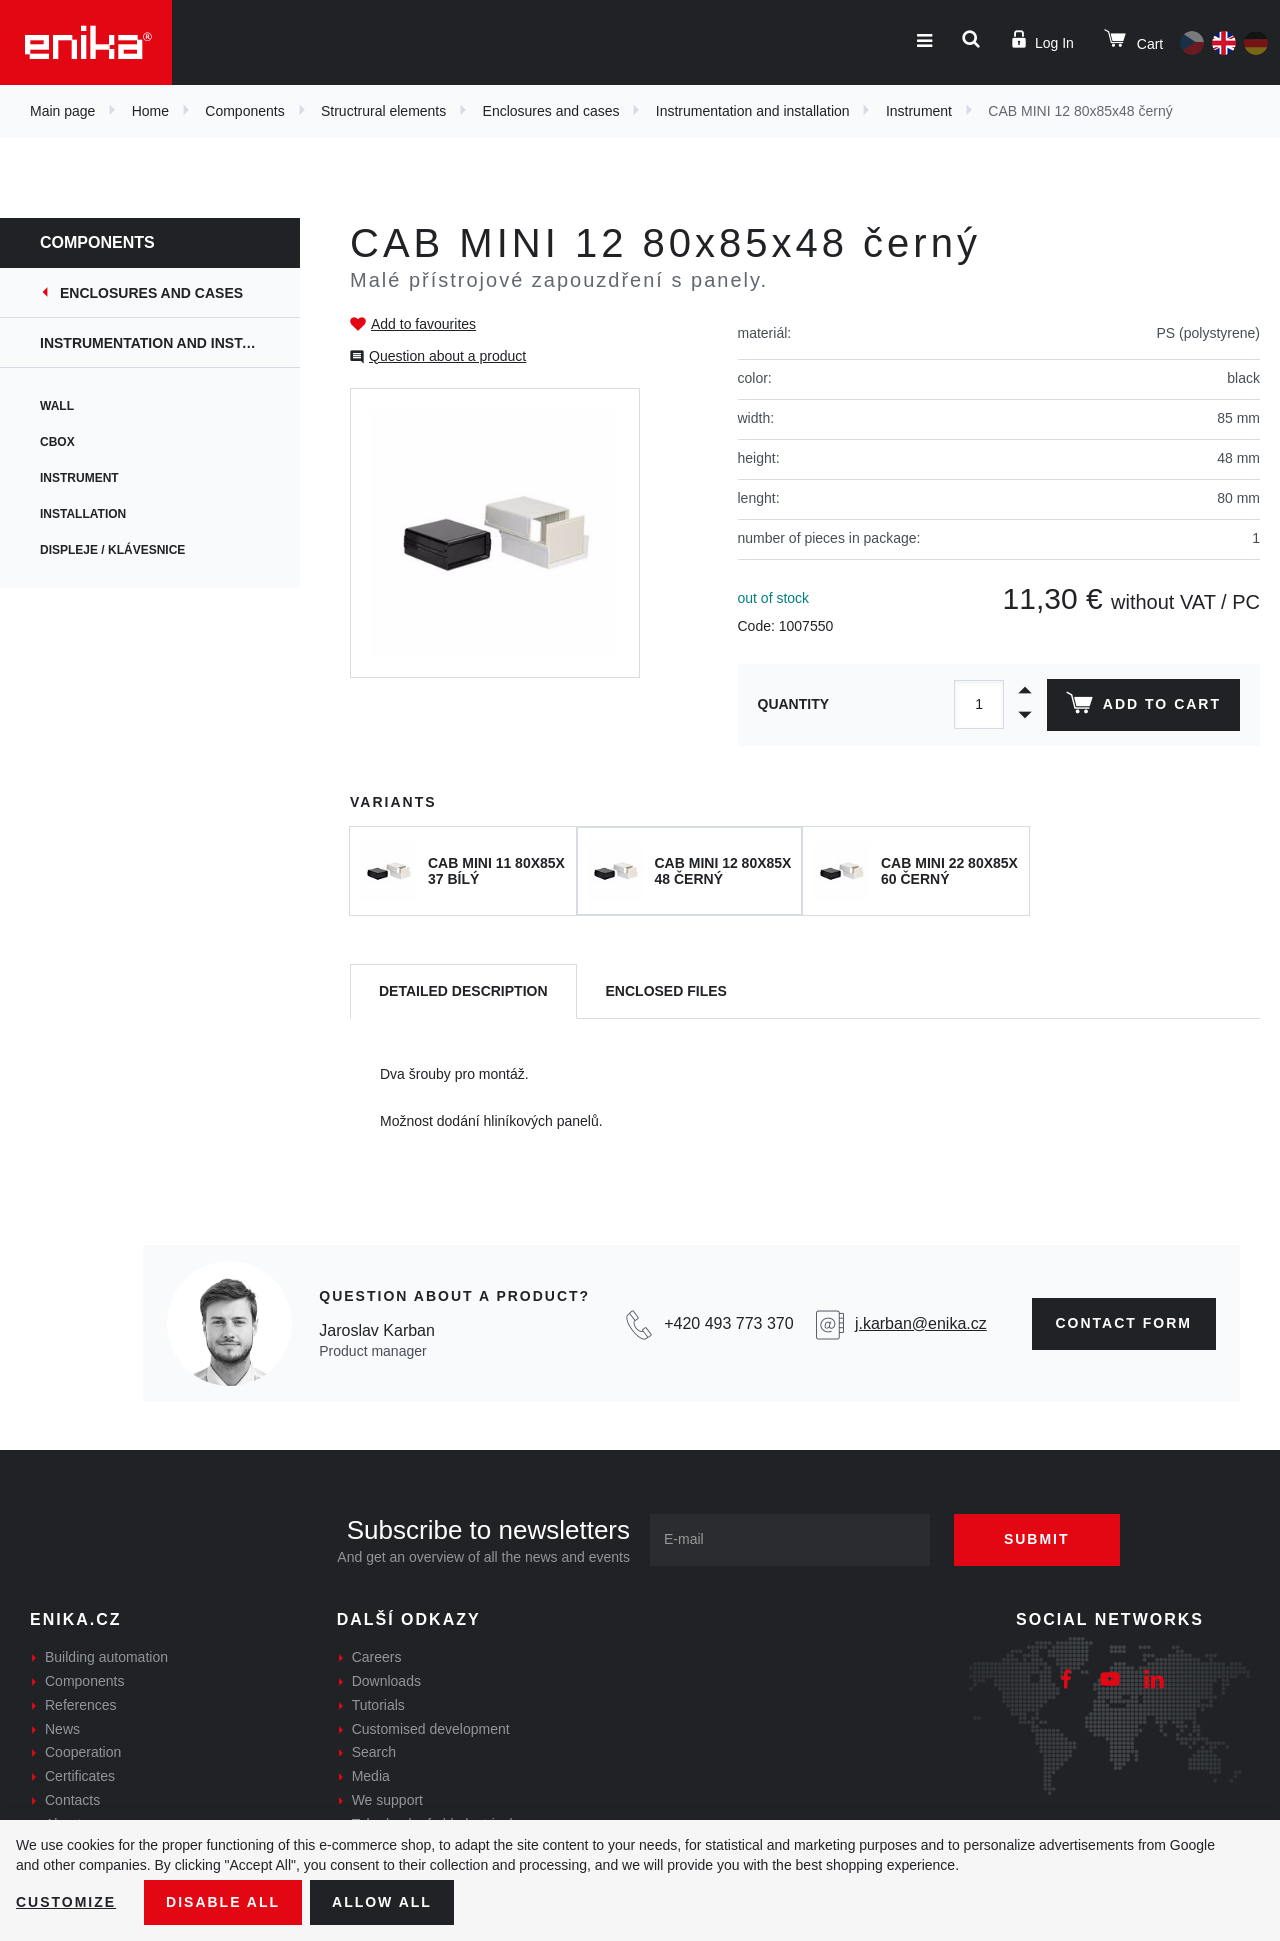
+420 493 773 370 (728, 1323)
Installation (83, 514)
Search (374, 1752)
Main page (62, 111)
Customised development (431, 1729)
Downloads (386, 1681)
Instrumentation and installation (753, 111)
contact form (1124, 1323)
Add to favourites (423, 324)
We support (387, 1800)
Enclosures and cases (551, 111)
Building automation (106, 1657)
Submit (1037, 1539)
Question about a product (447, 356)
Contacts (72, 1800)
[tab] (463, 991)
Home (150, 111)
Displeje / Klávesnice (112, 550)
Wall (57, 406)
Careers (377, 1657)
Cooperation (83, 1752)
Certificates (80, 1776)
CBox (57, 442)
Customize (66, 1902)
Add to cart (1143, 707)
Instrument (919, 111)
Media (371, 1776)
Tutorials (378, 1705)
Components (244, 111)
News (62, 1729)
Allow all (382, 1902)
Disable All (223, 1902)
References (81, 1705)
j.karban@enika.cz (921, 1323)
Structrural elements (383, 111)
